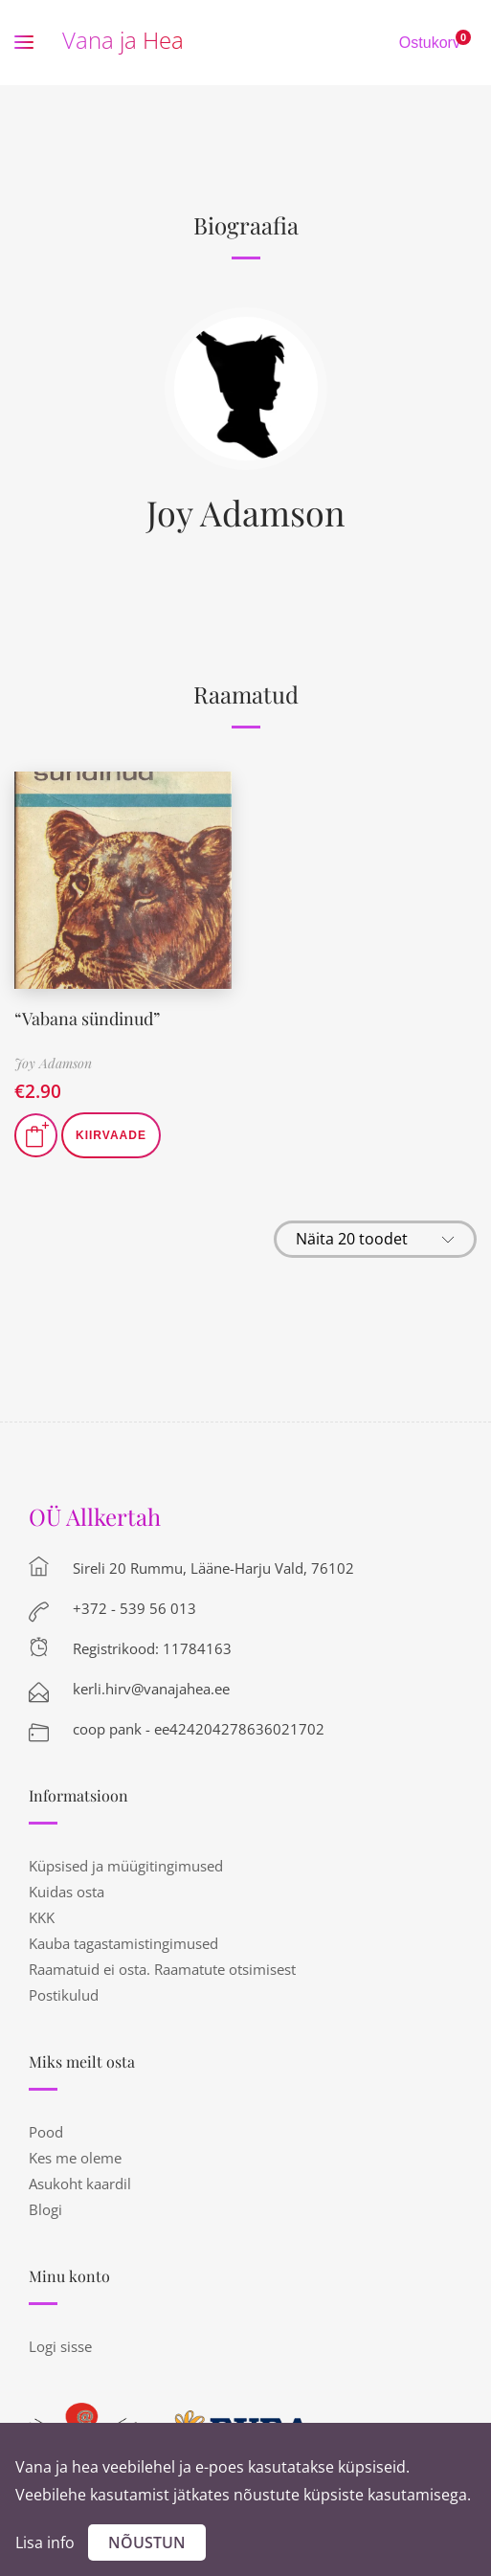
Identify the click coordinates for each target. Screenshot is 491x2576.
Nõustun (147, 2542)
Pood (46, 2131)
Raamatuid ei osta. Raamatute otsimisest (162, 1969)
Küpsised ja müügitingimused (126, 1865)
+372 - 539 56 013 (134, 1608)
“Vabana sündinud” (87, 1018)
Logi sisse (60, 2346)
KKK (42, 1917)
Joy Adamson (245, 512)
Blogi (45, 2209)
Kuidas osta (66, 1891)
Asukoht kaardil (80, 2183)
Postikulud (64, 1995)
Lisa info (45, 2542)
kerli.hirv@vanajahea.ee (151, 1688)
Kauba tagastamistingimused (123, 1943)
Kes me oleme (75, 2157)
